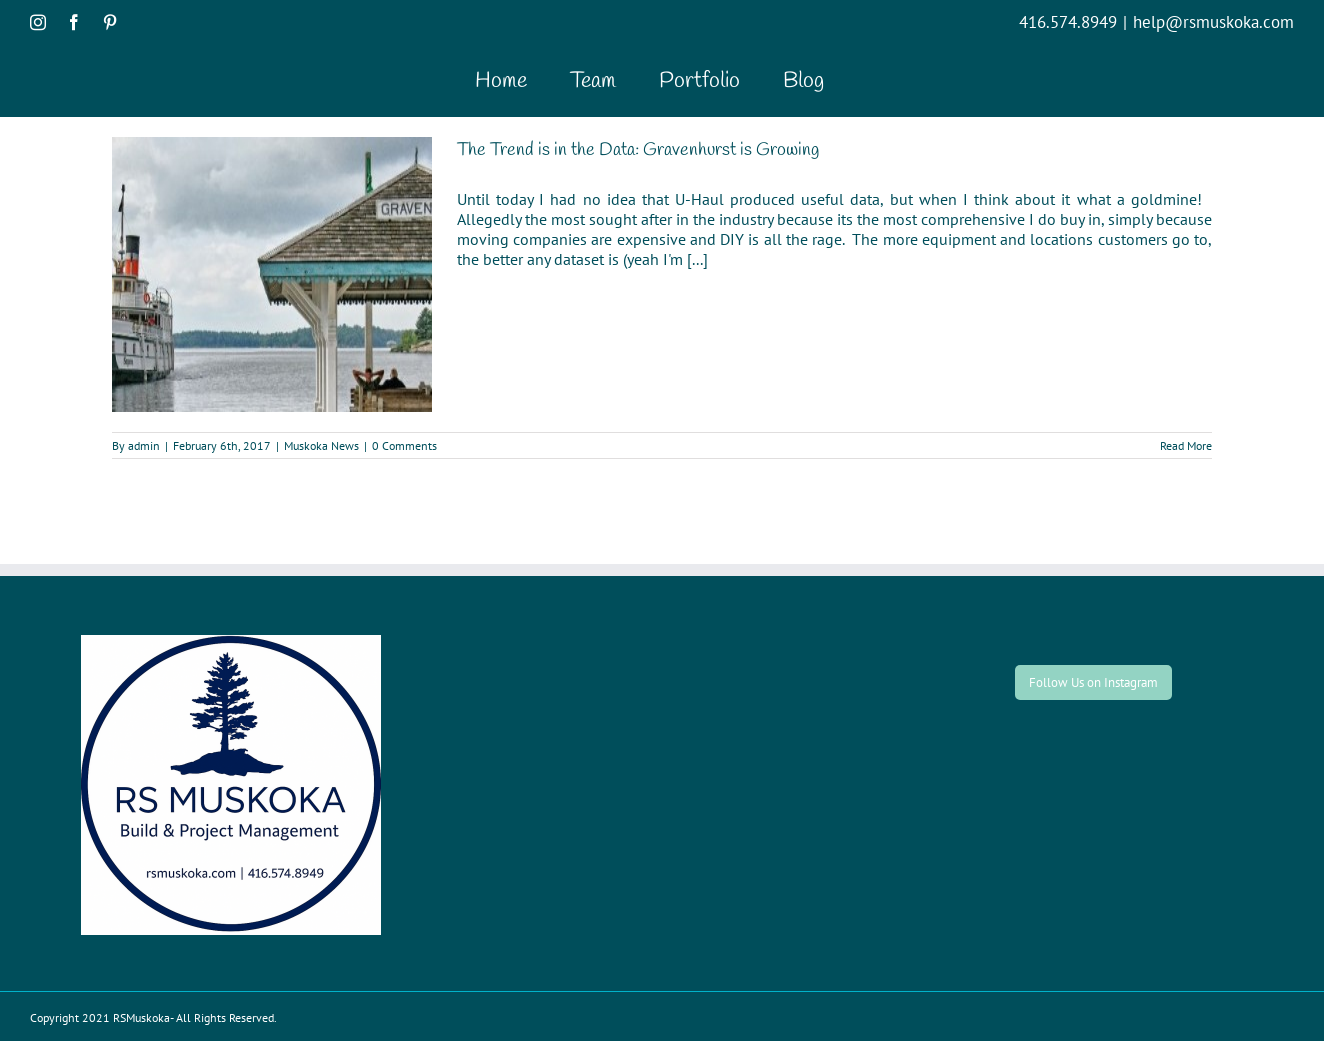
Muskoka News (321, 445)
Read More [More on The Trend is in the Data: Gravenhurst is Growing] (1186, 445)
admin (144, 445)
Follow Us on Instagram (1093, 682)
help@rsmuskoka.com (1213, 22)
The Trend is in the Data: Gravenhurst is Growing (638, 150)
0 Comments (404, 445)
